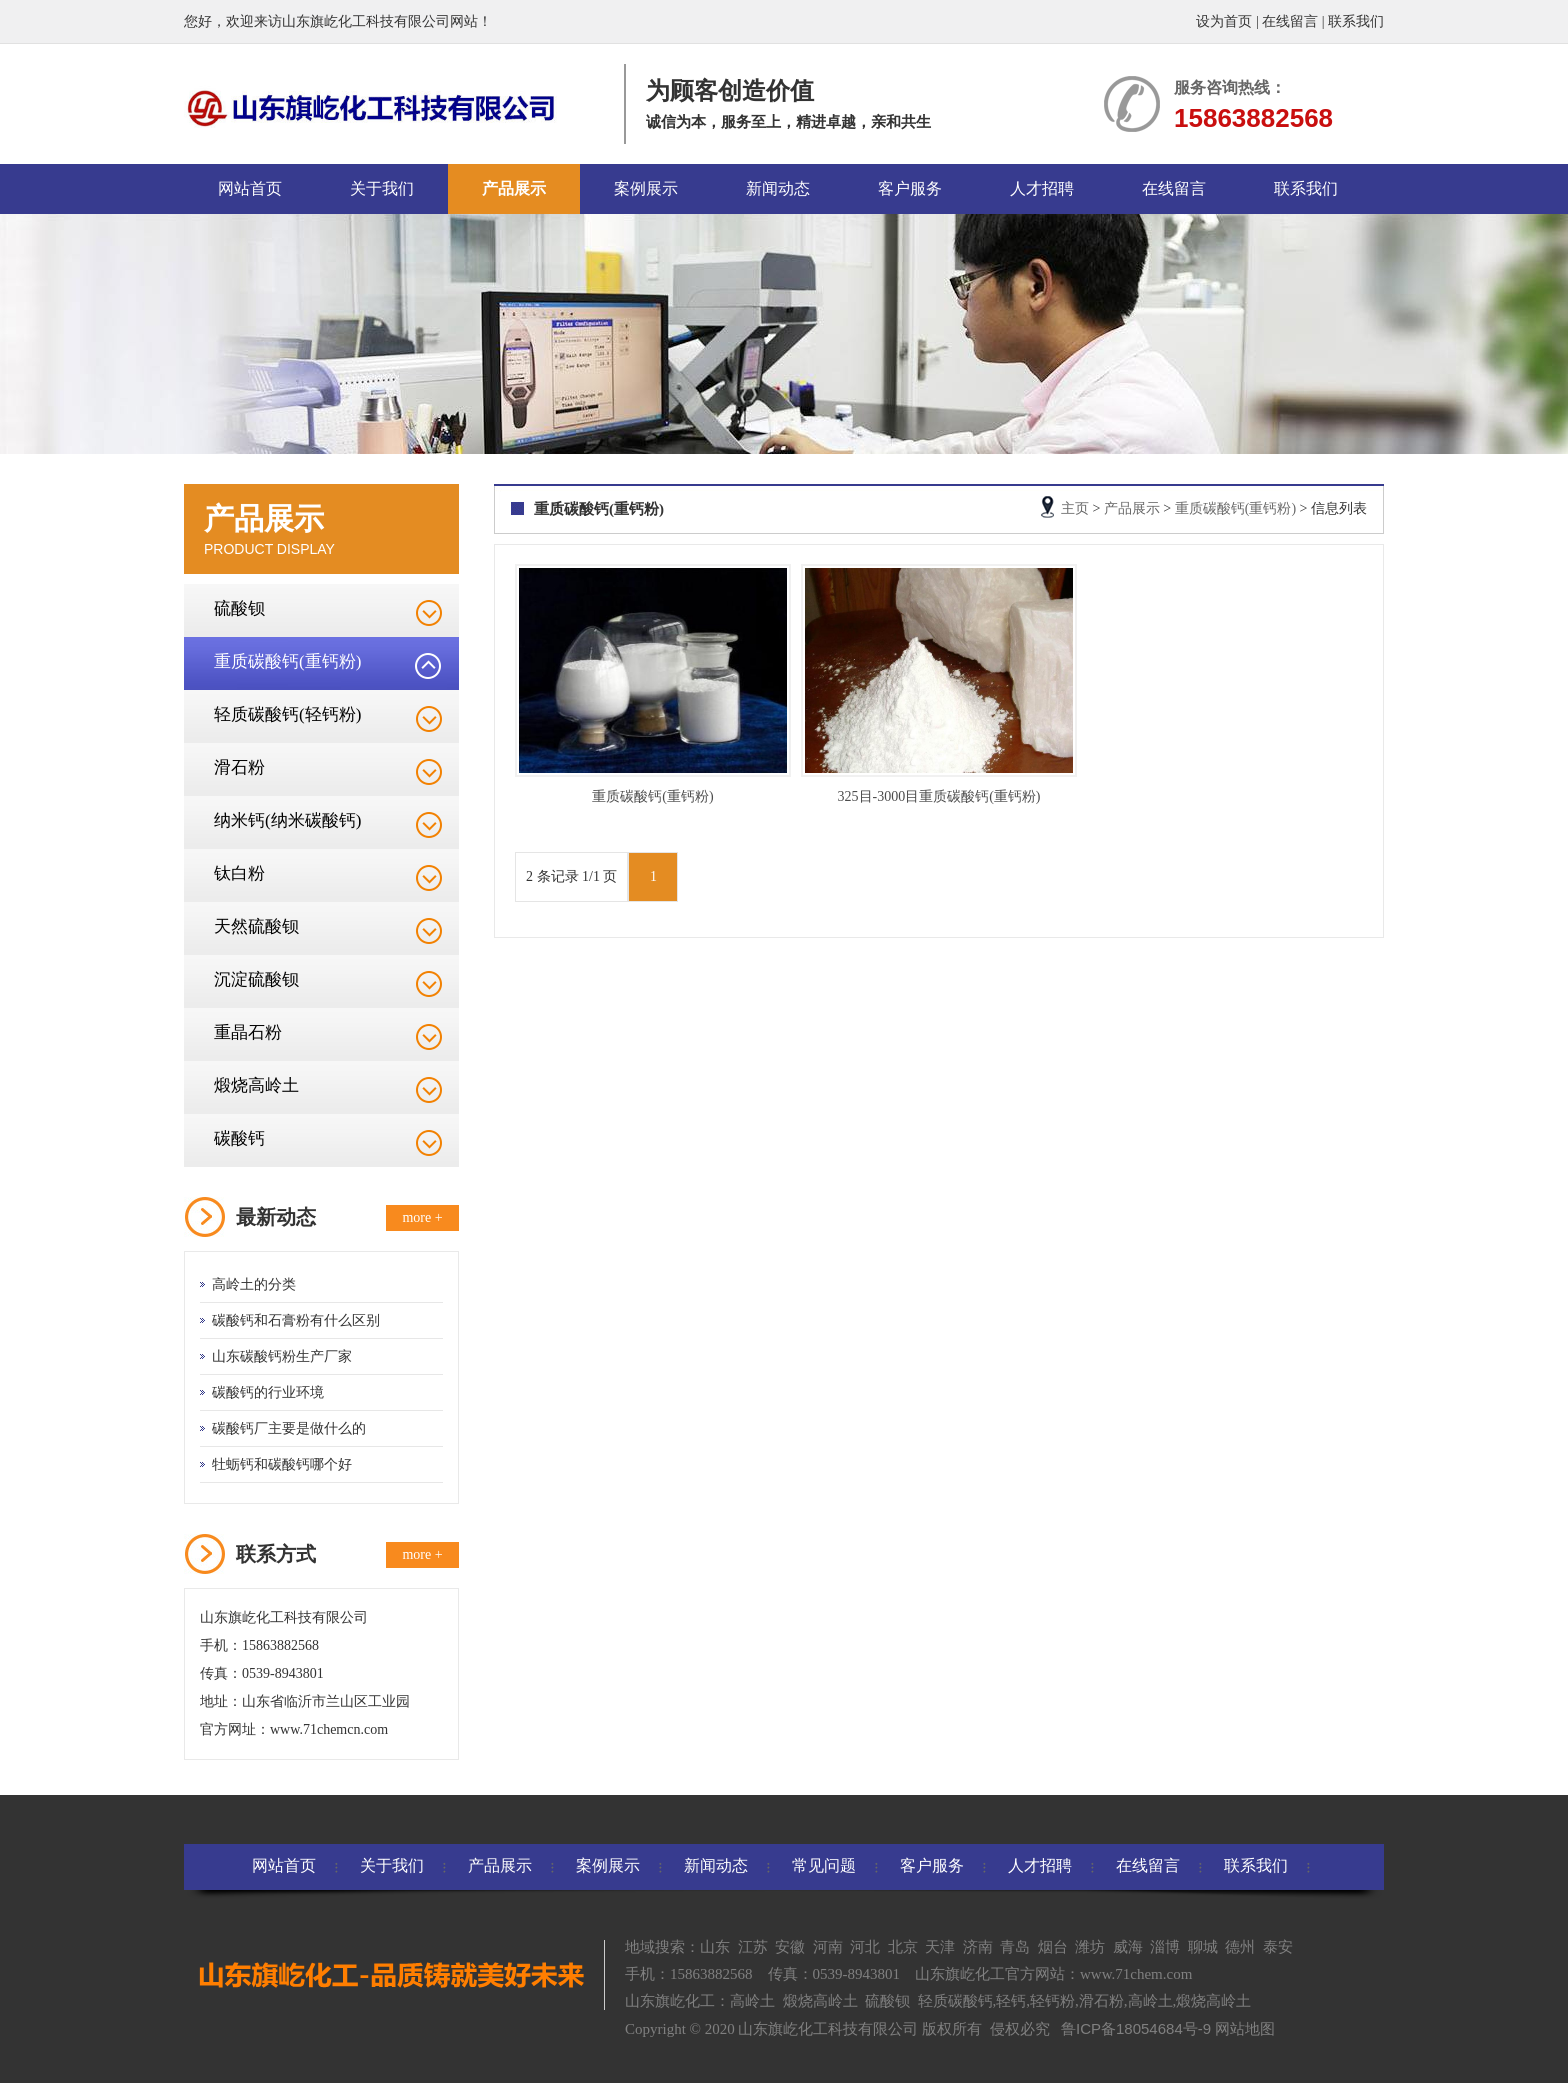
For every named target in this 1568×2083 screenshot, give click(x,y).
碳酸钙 (239, 1138)
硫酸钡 (239, 608)
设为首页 (1224, 21)
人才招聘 (1042, 188)
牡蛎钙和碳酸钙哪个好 (282, 1464)
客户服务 (910, 188)
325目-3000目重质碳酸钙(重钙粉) (939, 796)
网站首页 (250, 188)
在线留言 (1290, 21)
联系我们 (1356, 21)
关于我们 (382, 188)
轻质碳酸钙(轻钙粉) (287, 714)
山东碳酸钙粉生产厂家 (282, 1356)
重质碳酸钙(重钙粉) (287, 661)
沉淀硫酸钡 (256, 979)
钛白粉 (239, 873)
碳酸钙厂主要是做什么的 (289, 1428)
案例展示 (646, 188)
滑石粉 (239, 767)
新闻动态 (778, 188)
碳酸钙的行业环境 (268, 1392)
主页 (1075, 508)
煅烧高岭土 (256, 1085)
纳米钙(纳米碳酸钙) (287, 820)
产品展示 (514, 188)
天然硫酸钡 (256, 926)
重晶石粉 (248, 1032)
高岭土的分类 (254, 1284)
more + (422, 1217)
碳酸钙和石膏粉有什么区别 (296, 1320)
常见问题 (824, 1865)
